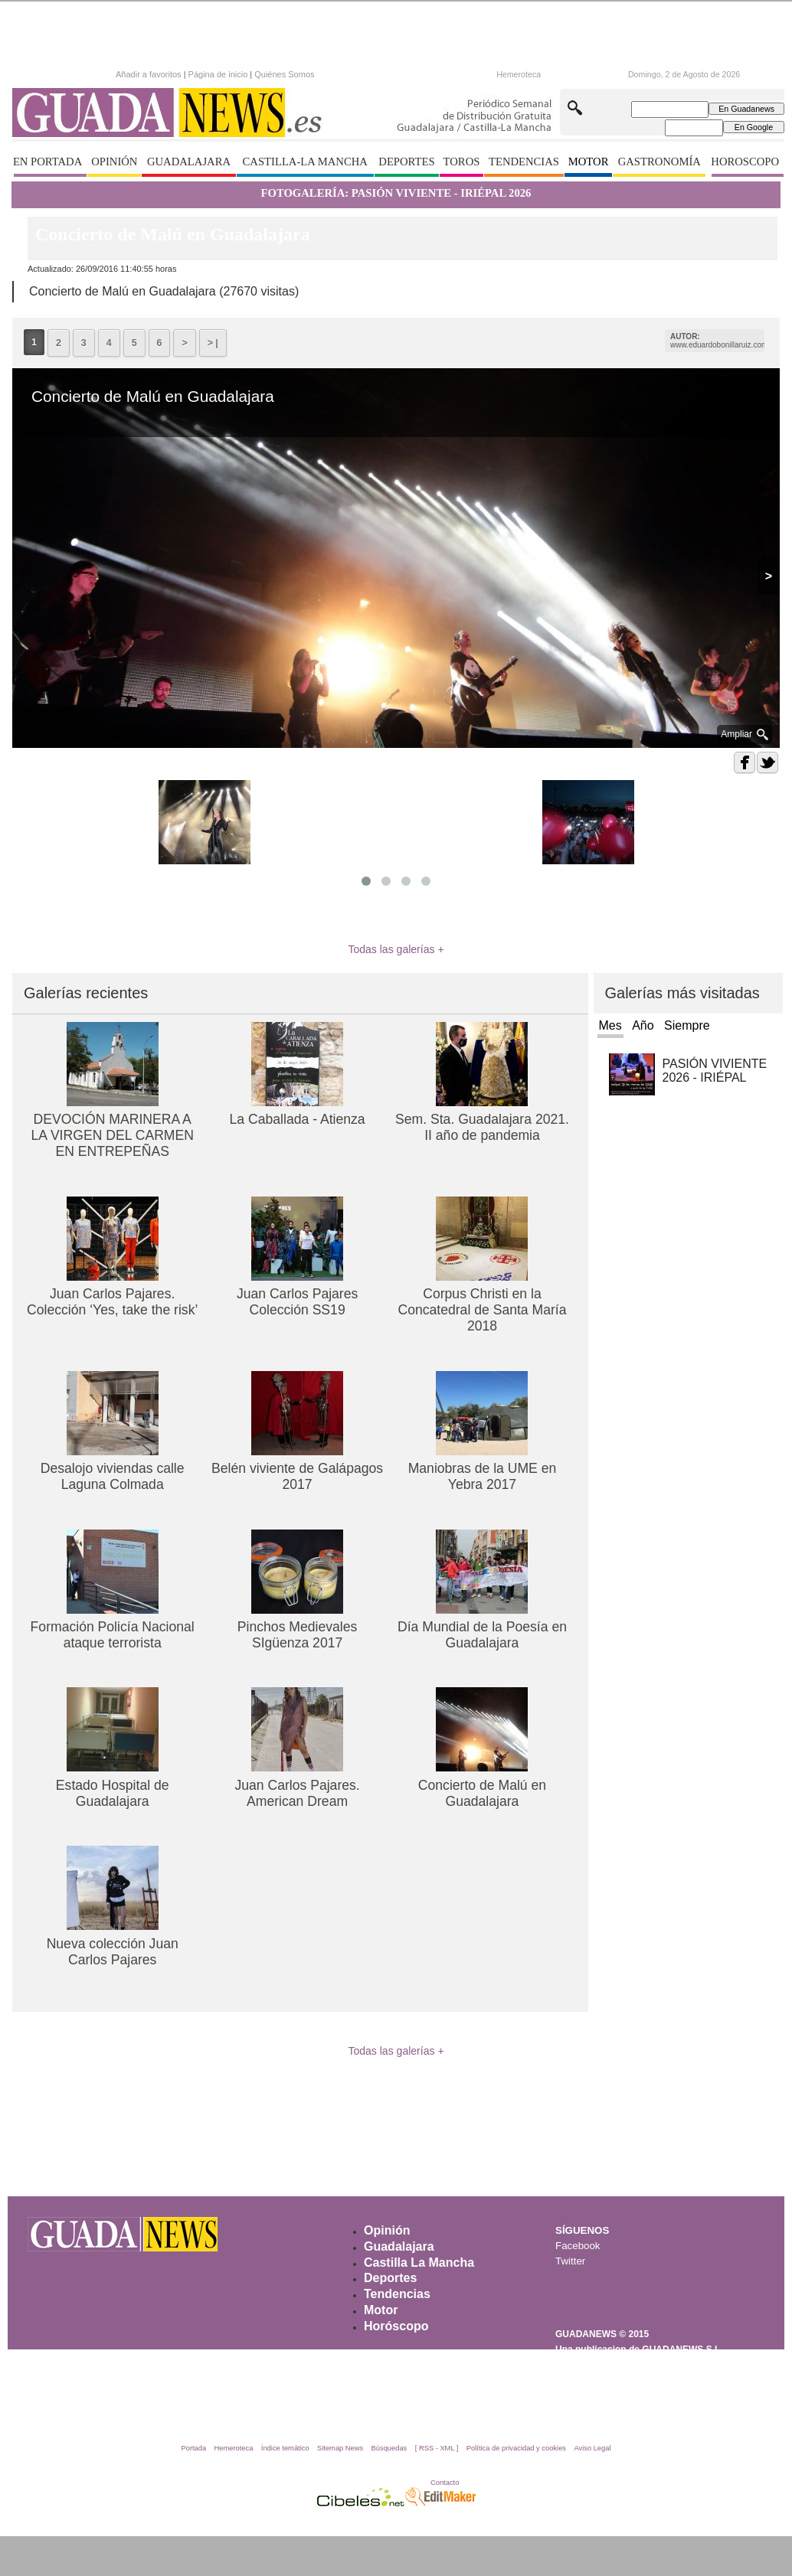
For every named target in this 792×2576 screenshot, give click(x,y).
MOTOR (588, 161)
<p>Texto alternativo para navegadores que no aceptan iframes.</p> (250, 73)
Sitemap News (340, 2448)
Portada (193, 2448)
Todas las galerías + (395, 949)
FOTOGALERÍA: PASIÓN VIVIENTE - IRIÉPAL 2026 (396, 193)
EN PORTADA (47, 161)
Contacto (444, 2482)
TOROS (461, 161)
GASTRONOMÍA (659, 161)
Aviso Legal (592, 2448)
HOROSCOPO (745, 161)
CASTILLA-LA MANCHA (305, 161)
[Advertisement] (396, 2141)
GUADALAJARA (189, 161)
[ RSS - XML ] (437, 2448)
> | (213, 343)
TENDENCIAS (524, 161)
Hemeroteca (518, 74)
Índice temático (285, 2448)
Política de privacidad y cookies (516, 2448)
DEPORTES (406, 161)
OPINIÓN (114, 161)
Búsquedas (389, 2448)
